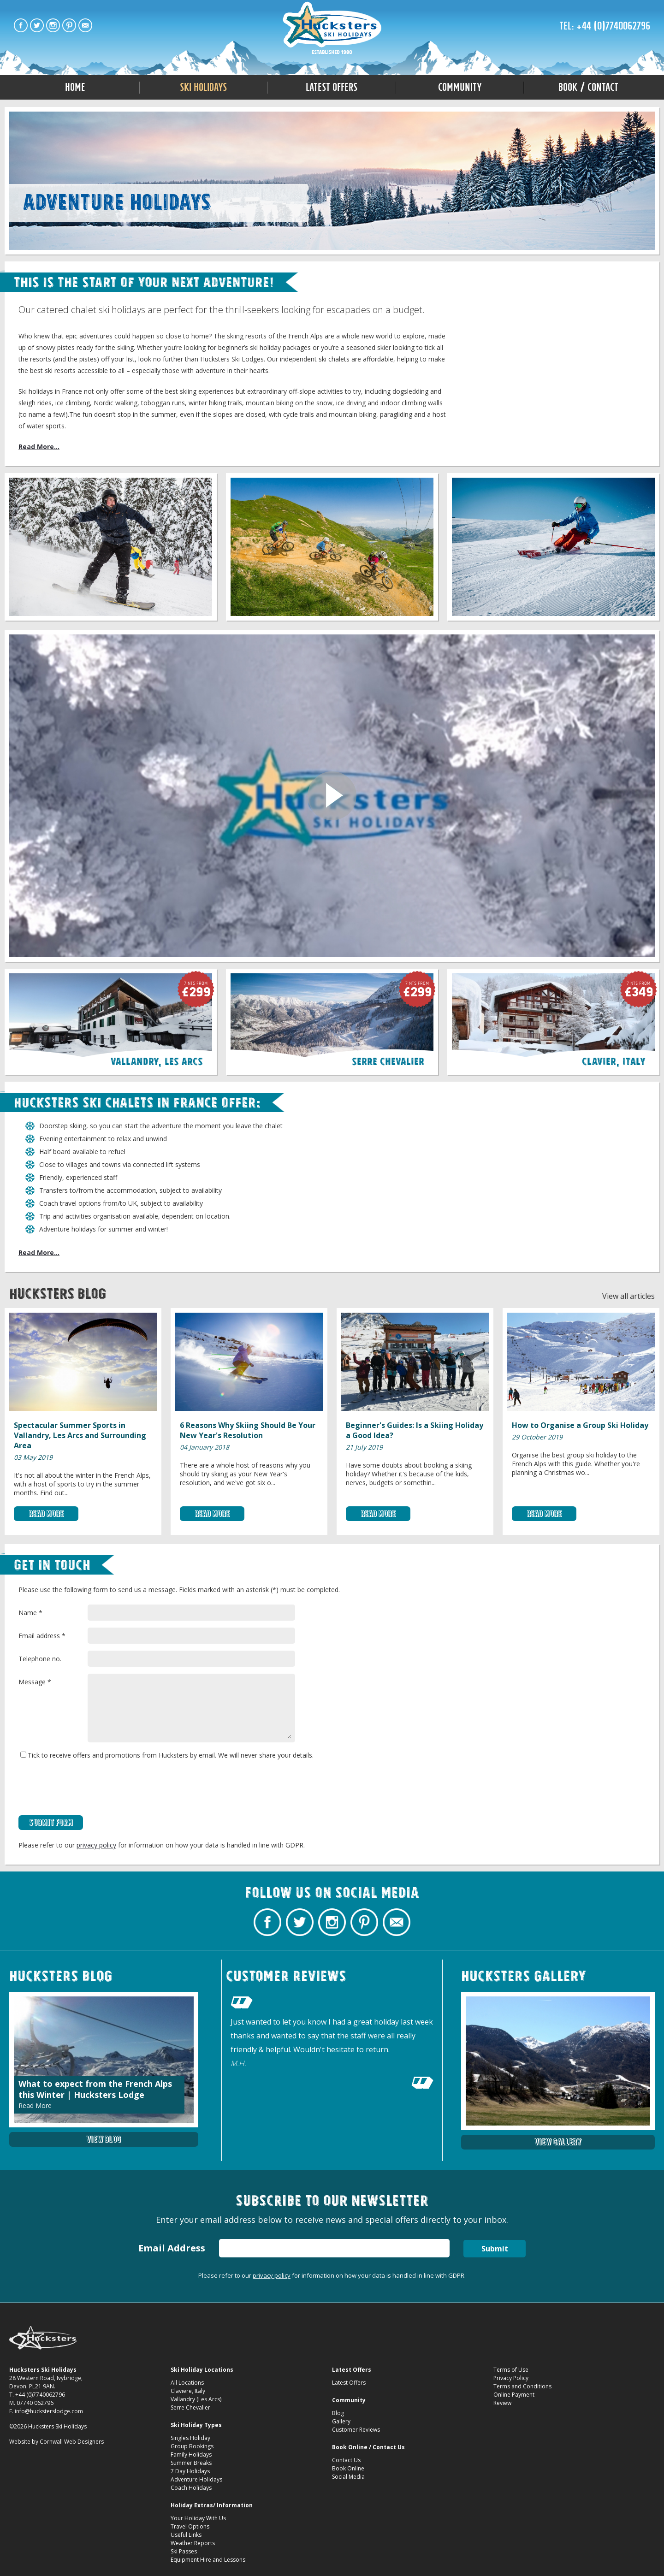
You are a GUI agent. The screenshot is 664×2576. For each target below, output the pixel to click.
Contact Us (346, 2460)
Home (75, 87)
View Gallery (557, 2142)
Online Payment (513, 2394)
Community (460, 87)
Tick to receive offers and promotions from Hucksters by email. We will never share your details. (167, 1755)
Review (502, 2403)
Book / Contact (588, 87)
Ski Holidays (203, 87)
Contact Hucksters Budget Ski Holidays (85, 25)
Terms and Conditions (522, 2386)
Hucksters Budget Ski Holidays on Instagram (53, 25)
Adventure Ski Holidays (332, 28)
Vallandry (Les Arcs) (196, 2399)
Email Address (171, 2248)
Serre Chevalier (190, 2407)
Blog (338, 2413)
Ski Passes (184, 2551)
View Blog (103, 2139)
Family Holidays (191, 2454)
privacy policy (96, 1845)
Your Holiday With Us (198, 2518)
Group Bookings (192, 2446)
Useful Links (186, 2535)
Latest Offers (331, 87)
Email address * (41, 1635)
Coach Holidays (191, 2488)
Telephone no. (39, 1658)
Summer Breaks (191, 2463)
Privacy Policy (510, 2378)
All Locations (187, 2383)
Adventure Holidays (196, 2479)
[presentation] (88, 1788)
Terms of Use (510, 2370)
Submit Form (51, 1822)
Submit (494, 2249)
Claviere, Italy (188, 2391)
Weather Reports (193, 2543)
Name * (30, 1612)
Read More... (38, 446)
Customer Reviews (356, 2430)
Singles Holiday (190, 2438)
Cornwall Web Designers (72, 2442)
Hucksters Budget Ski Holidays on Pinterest (69, 25)
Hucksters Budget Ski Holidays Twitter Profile (37, 25)
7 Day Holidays (190, 2471)
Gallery (341, 2421)
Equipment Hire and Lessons (208, 2560)
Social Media (348, 2477)
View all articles (628, 1296)
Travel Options (190, 2526)
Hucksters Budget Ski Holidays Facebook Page (21, 25)
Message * (34, 1681)
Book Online (348, 2468)
